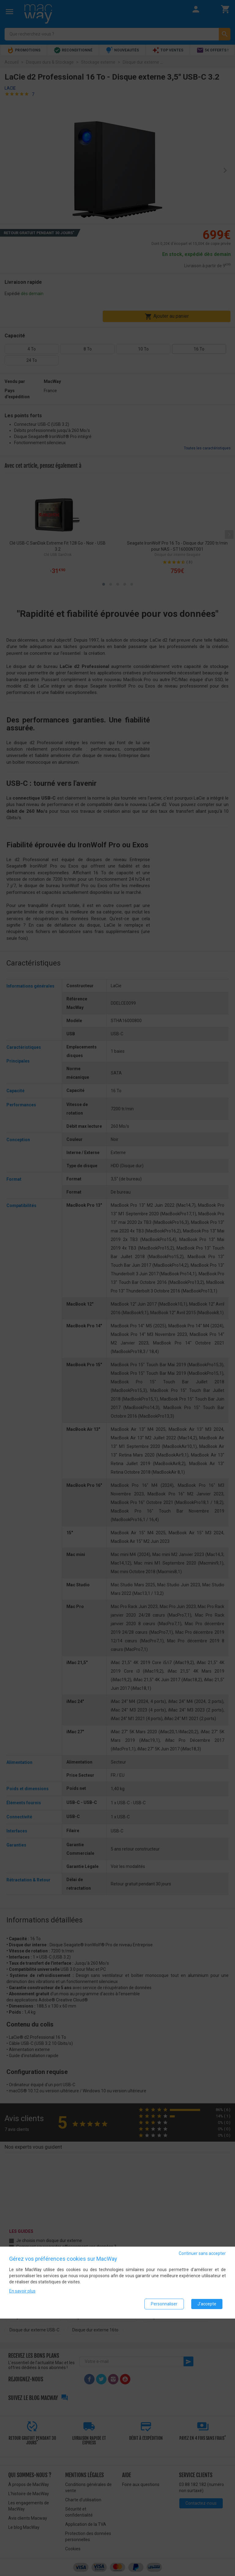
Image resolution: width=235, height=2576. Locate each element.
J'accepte (206, 2303)
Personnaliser (164, 2303)
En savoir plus (22, 2291)
